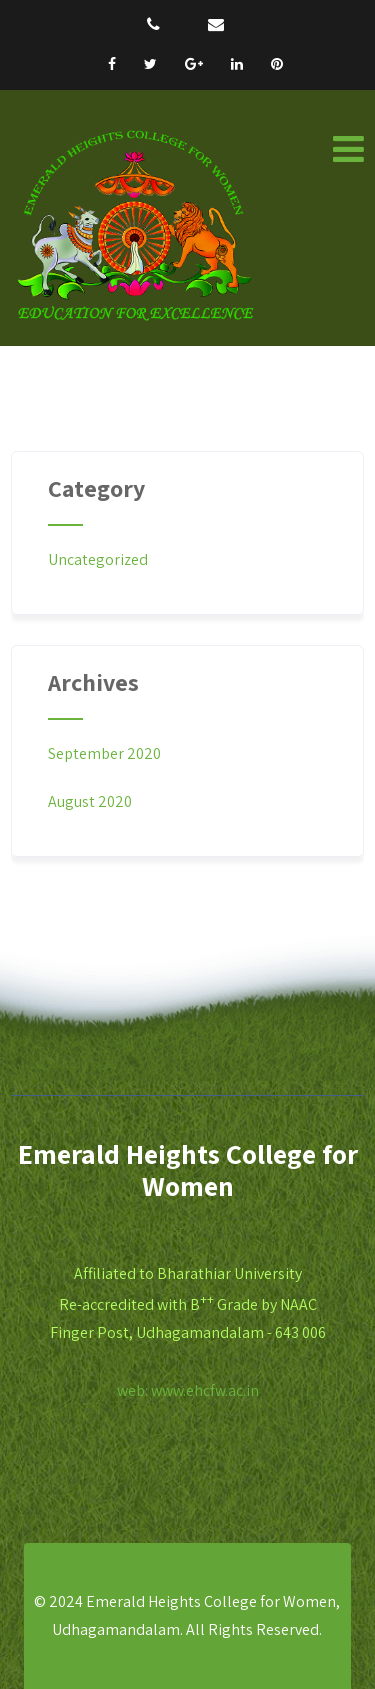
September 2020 (104, 753)
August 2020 (90, 801)
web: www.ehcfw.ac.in (188, 1390)
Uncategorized (98, 559)
